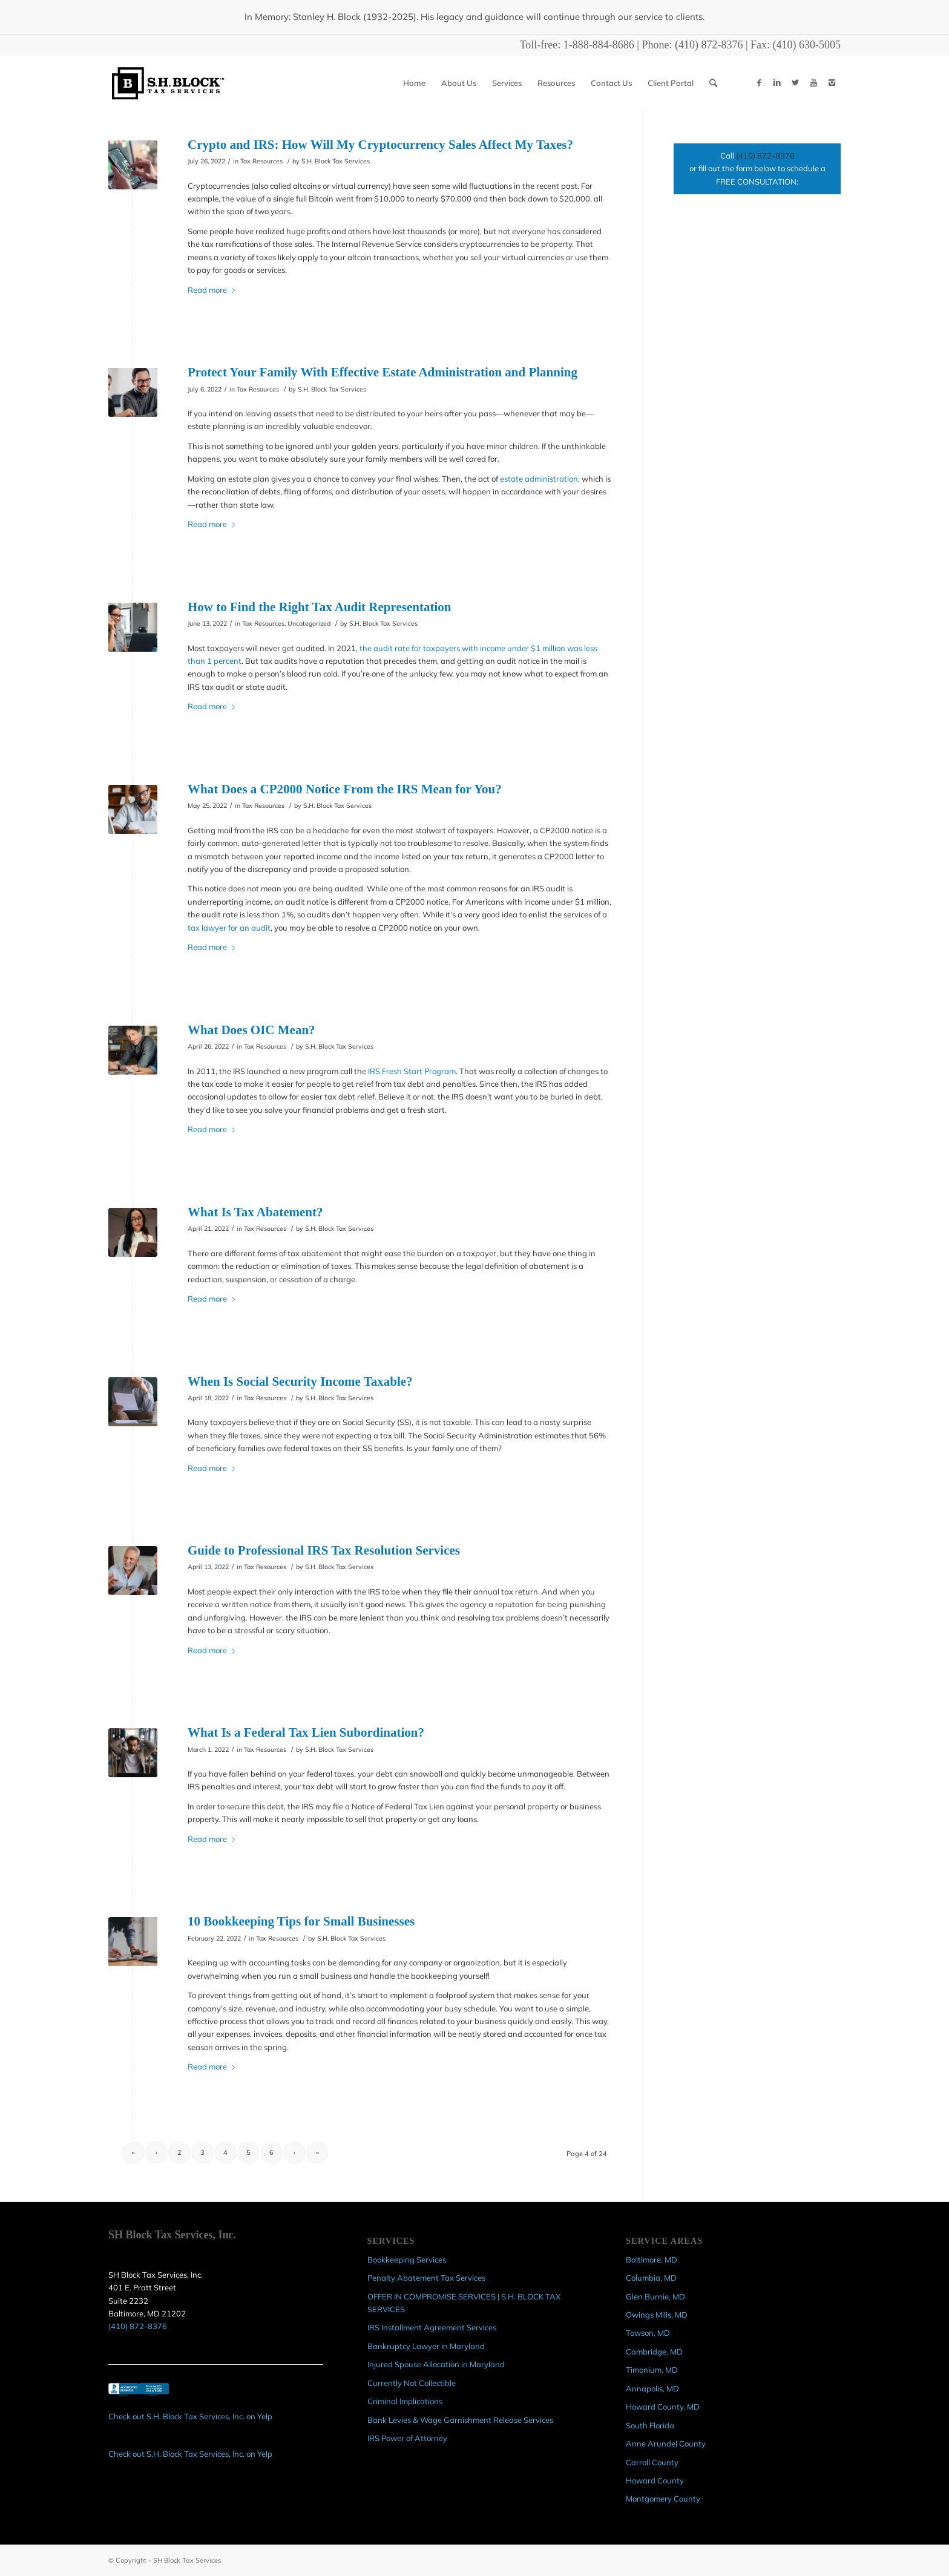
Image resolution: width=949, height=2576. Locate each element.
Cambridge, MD (654, 2351)
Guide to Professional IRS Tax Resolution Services (324, 1550)
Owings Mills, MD (657, 2314)
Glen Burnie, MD (655, 2296)
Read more (214, 290)
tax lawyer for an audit (229, 927)
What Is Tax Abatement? (255, 1212)
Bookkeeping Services (406, 2259)
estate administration (539, 478)
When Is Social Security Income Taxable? (300, 1381)
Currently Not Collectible (411, 2383)
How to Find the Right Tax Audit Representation (319, 607)
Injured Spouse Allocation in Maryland (436, 2364)
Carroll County (652, 2462)
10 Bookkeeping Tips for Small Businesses (301, 1921)
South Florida (650, 2425)
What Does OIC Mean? (253, 1030)
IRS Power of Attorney (407, 2438)
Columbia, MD (651, 2278)
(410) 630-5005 (807, 45)
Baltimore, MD (651, 2259)
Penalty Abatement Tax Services (426, 2278)
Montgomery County (663, 2498)
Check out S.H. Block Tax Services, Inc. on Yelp (190, 2416)
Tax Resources (261, 161)
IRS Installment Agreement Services (431, 2327)
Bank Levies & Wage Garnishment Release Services (460, 2420)
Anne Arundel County (666, 2443)
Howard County (655, 2480)
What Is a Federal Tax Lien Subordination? (306, 1732)
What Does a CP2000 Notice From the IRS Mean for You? (345, 789)
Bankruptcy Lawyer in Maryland (426, 2346)
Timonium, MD (652, 2369)
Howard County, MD (663, 2406)
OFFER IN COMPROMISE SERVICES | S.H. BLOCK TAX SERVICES (463, 2303)
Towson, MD (648, 2333)
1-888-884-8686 (598, 45)
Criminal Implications (404, 2401)
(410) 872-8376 (709, 45)
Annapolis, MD (652, 2388)
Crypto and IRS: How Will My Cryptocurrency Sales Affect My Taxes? (380, 144)
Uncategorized (308, 623)
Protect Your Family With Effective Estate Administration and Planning (382, 372)
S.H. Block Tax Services (335, 161)
